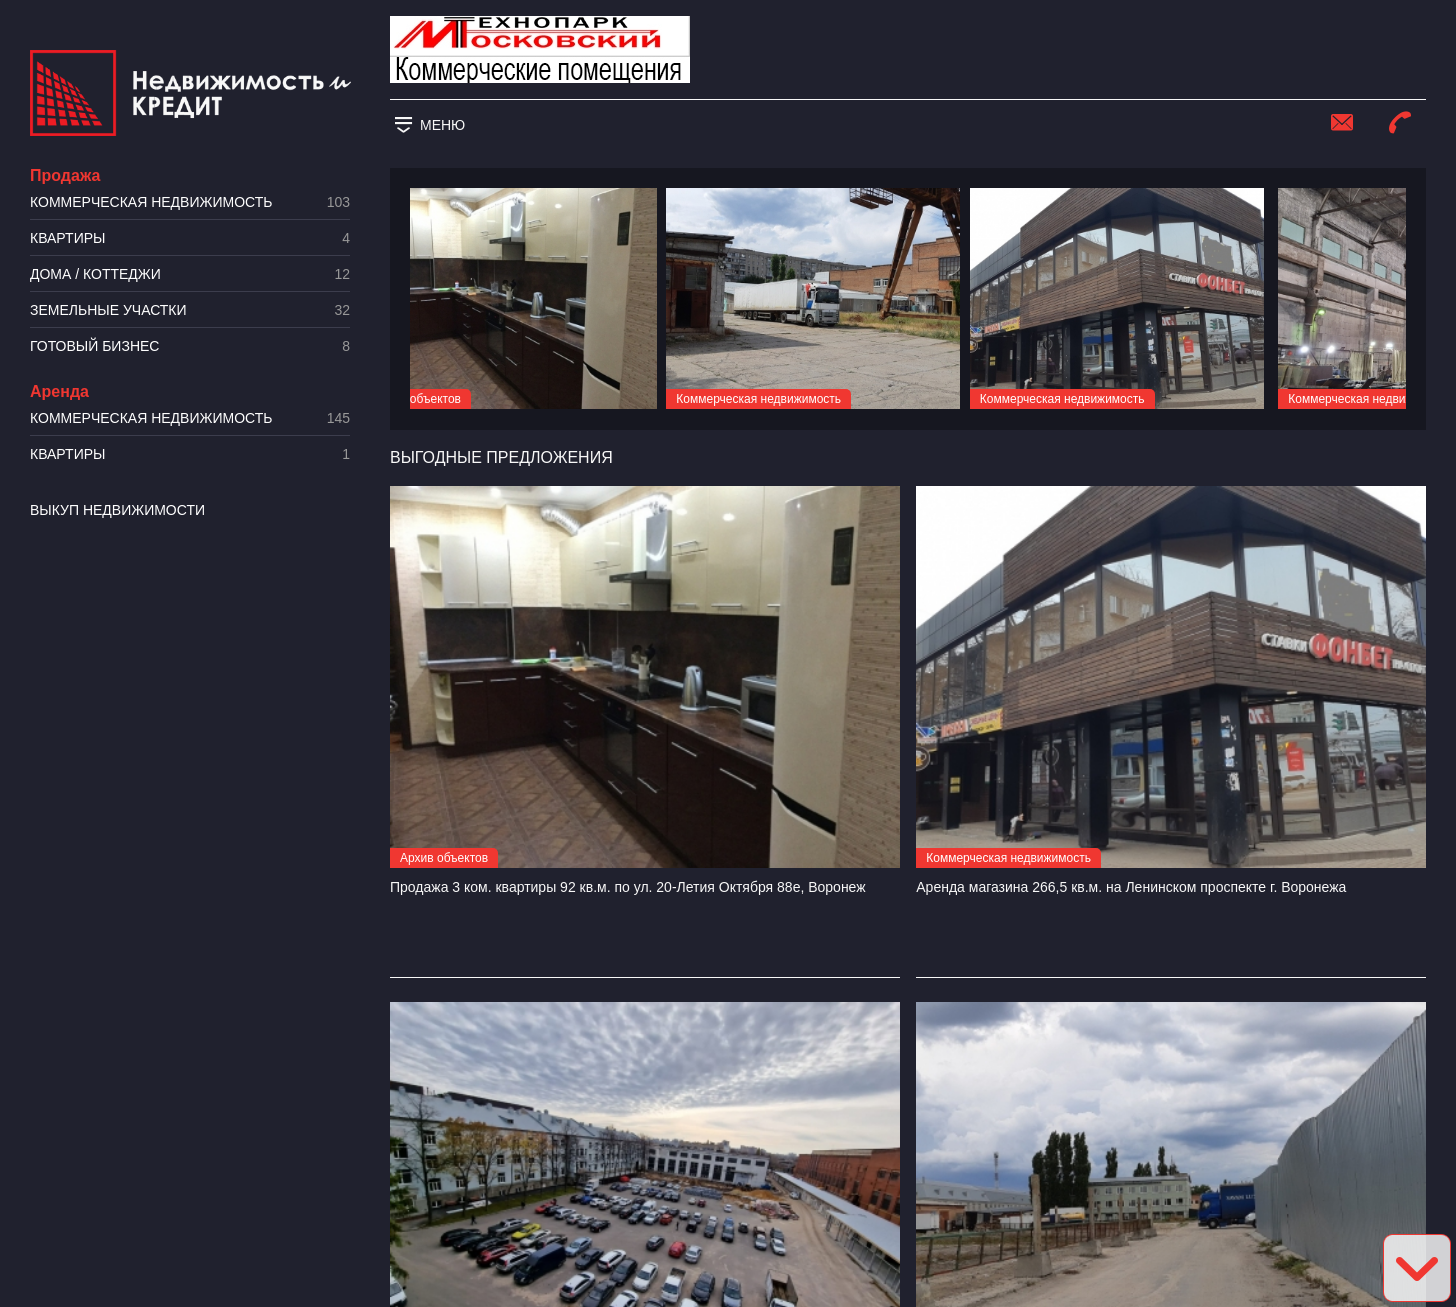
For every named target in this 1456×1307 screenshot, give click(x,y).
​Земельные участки (190, 310)
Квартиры (190, 238)
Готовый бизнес (190, 346)
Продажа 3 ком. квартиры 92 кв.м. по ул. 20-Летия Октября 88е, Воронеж (628, 887)
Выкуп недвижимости (117, 510)
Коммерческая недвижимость (190, 202)
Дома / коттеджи (190, 274)
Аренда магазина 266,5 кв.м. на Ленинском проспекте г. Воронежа (1131, 887)
